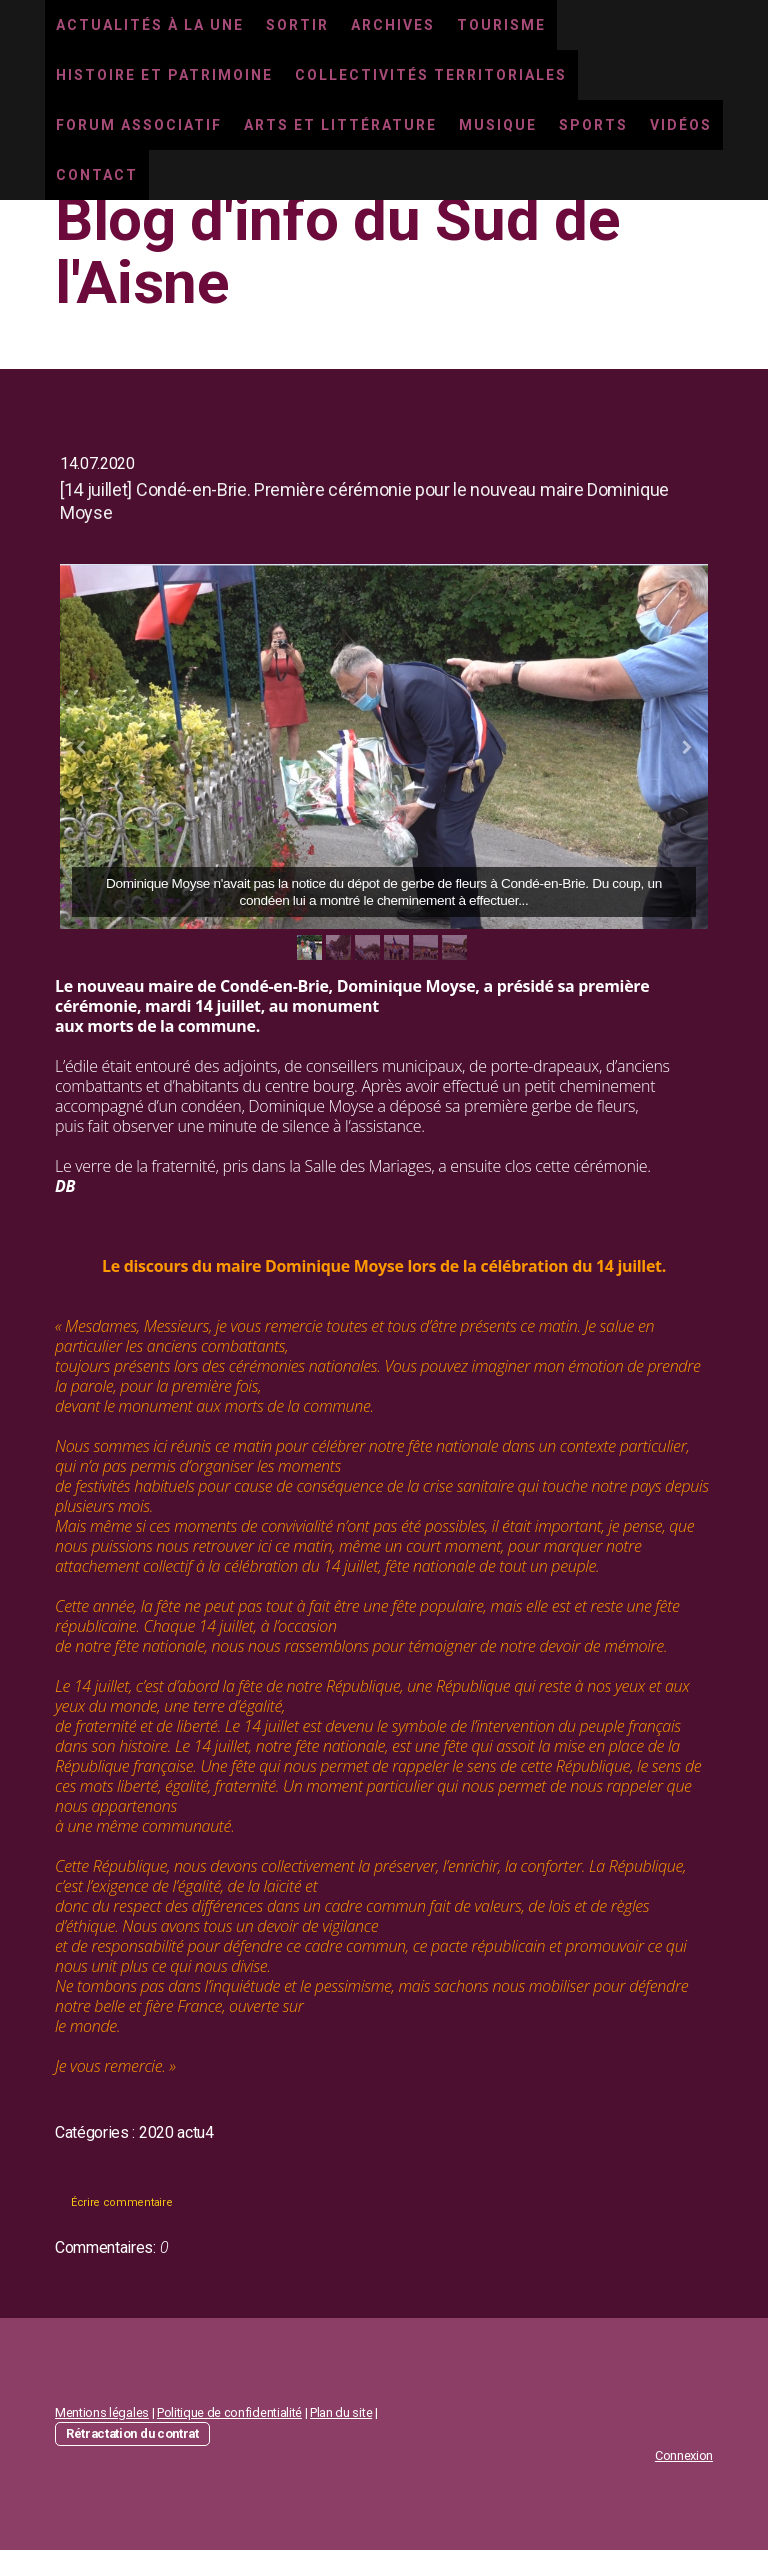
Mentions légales (102, 2412)
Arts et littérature (340, 125)
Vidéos (681, 125)
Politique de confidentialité (229, 2412)
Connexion (684, 2455)
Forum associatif (139, 125)
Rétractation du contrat (132, 2433)
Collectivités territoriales (431, 75)
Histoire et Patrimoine (164, 75)
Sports (593, 125)
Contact (97, 175)
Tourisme (501, 25)
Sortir (297, 25)
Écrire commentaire (121, 2202)
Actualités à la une (150, 25)
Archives (393, 25)
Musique (498, 125)
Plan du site (341, 2412)
